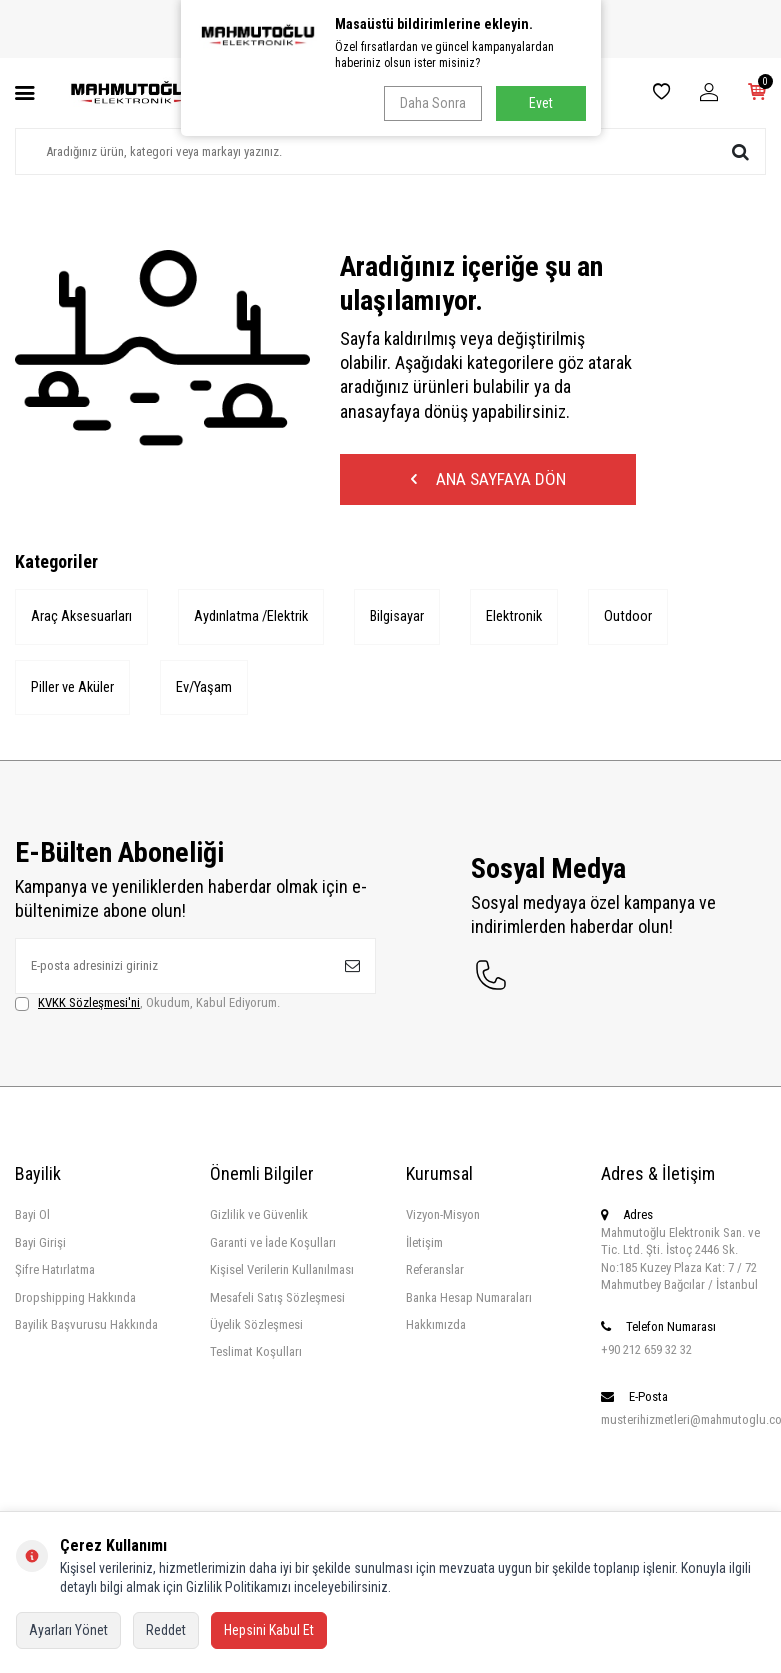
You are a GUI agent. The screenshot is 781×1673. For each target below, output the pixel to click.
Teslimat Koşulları (256, 1355)
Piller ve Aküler (73, 690)
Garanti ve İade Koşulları (273, 1245)
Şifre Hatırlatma (55, 1272)
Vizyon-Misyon (443, 1218)
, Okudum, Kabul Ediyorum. (147, 1006)
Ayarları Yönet (68, 1630)
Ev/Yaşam (205, 690)
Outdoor (635, 619)
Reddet (166, 1630)
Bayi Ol (32, 1218)
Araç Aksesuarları (82, 619)
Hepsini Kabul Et (269, 1630)
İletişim (424, 1245)
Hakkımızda (436, 1327)
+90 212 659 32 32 (646, 1352)
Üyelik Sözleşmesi (256, 1327)
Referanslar (435, 1272)
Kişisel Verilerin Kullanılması (282, 1272)
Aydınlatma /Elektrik (253, 619)
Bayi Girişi (40, 1245)
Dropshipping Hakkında (75, 1300)
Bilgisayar (401, 619)
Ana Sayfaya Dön (488, 480)
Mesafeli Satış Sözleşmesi (277, 1300)
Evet (541, 103)
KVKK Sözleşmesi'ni (89, 1005)
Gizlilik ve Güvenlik (259, 1218)
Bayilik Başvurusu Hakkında (86, 1327)
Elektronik (520, 619)
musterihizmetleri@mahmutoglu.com (683, 1422)
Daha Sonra (432, 103)
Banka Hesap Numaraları (469, 1300)
